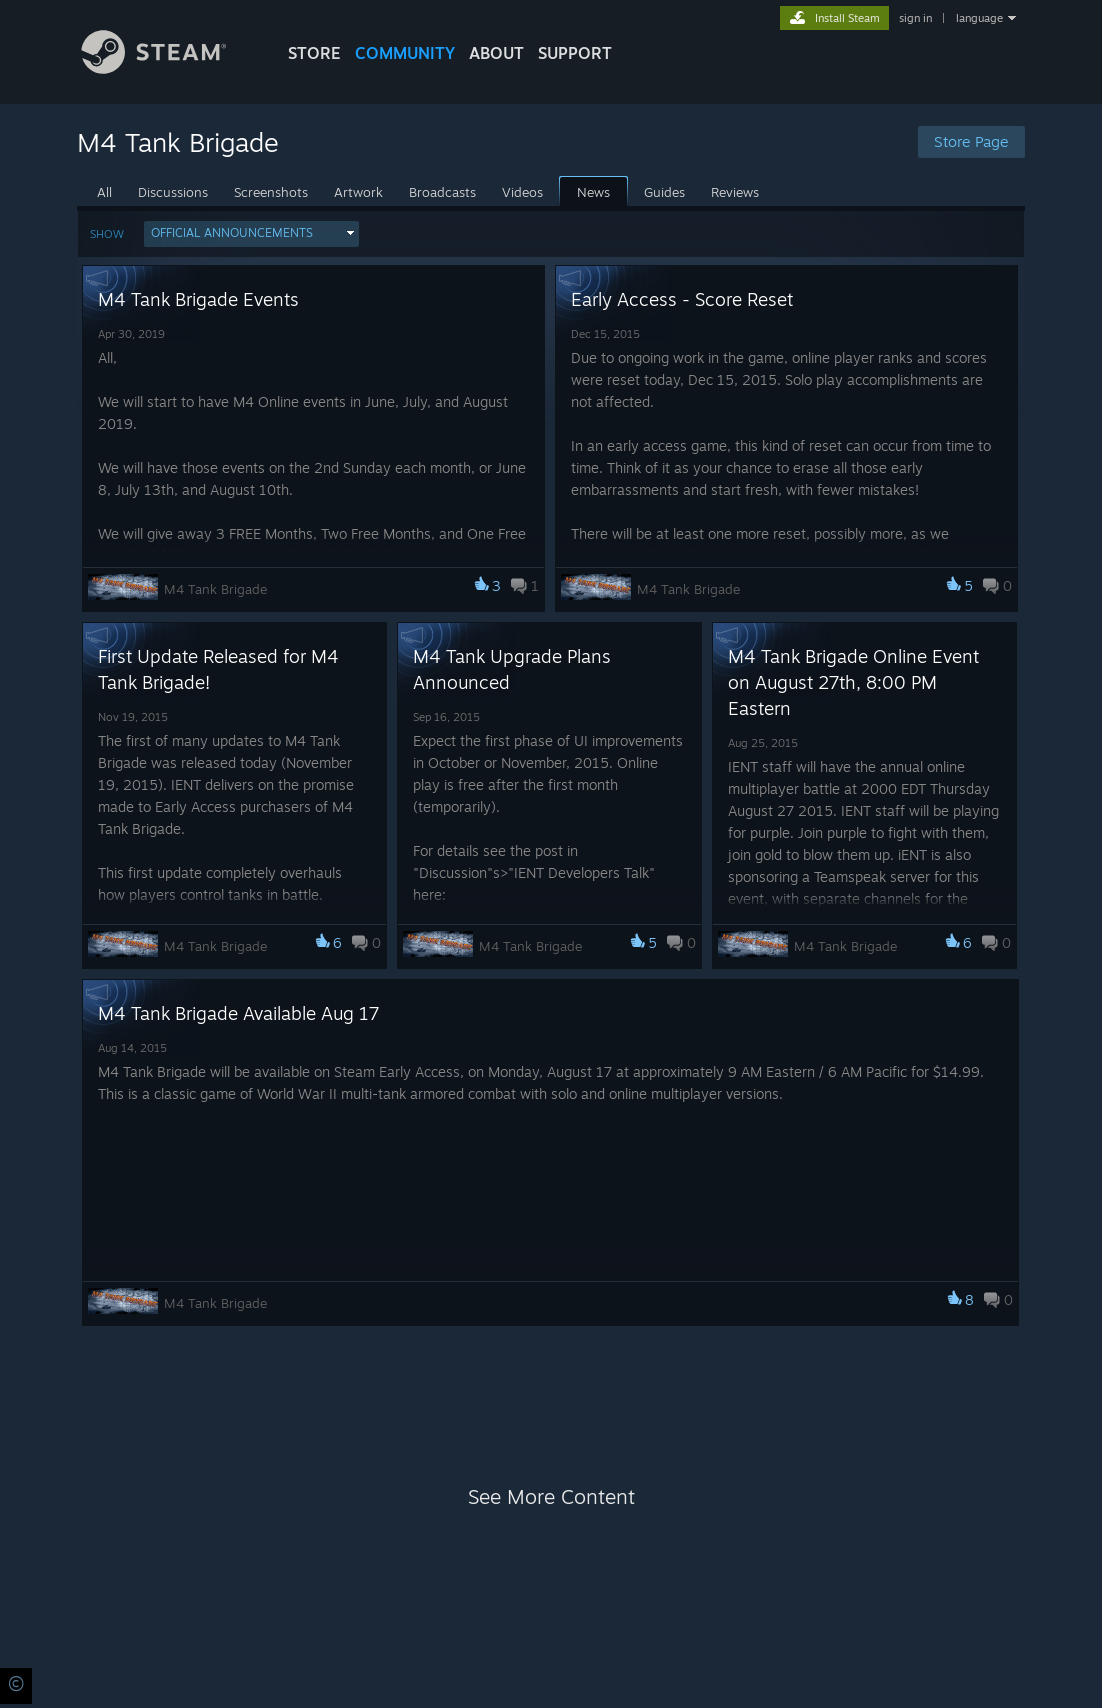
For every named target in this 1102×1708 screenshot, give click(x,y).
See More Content (551, 1496)
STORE (314, 53)
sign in (915, 18)
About (496, 53)
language (979, 18)
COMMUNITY (405, 53)
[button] (251, 234)
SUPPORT (575, 53)
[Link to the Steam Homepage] (169, 68)
